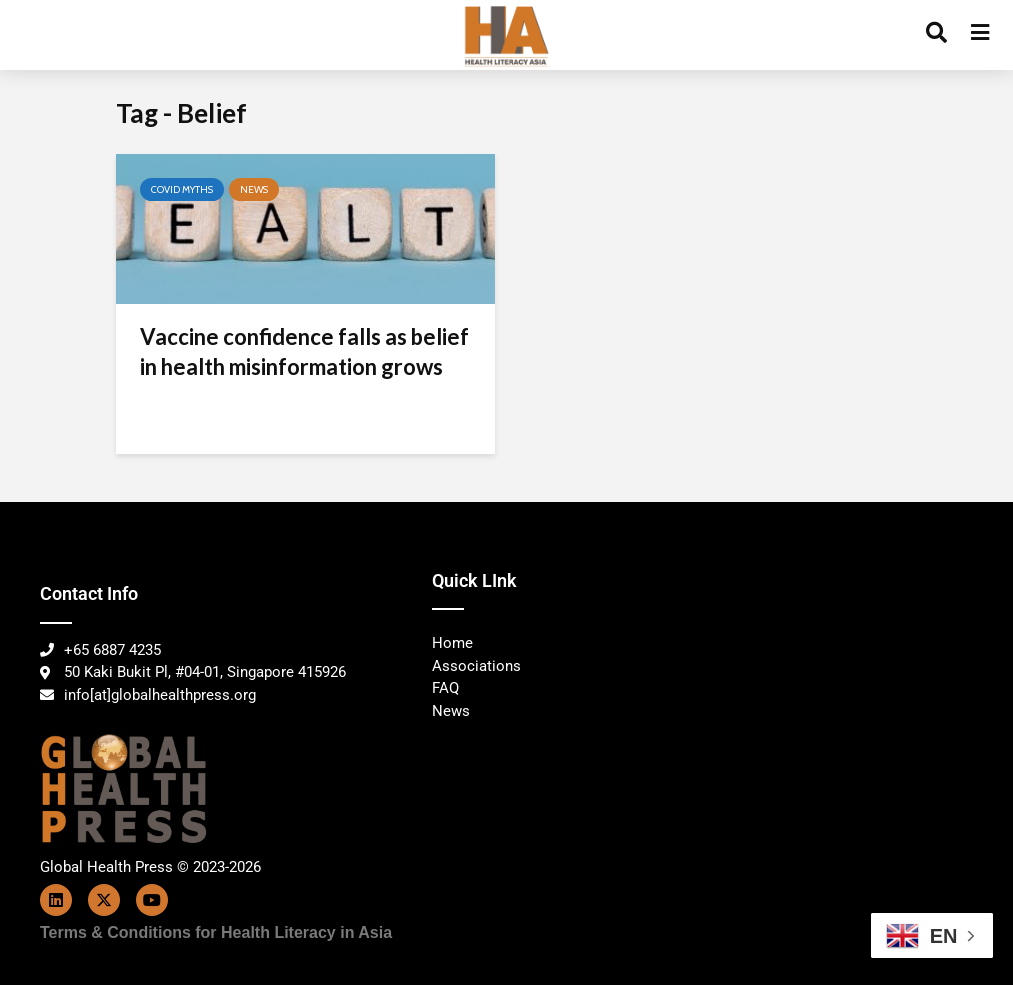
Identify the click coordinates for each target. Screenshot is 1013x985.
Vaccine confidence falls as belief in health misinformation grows (304, 351)
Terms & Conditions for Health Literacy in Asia (216, 932)
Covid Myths (182, 189)
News (254, 189)
